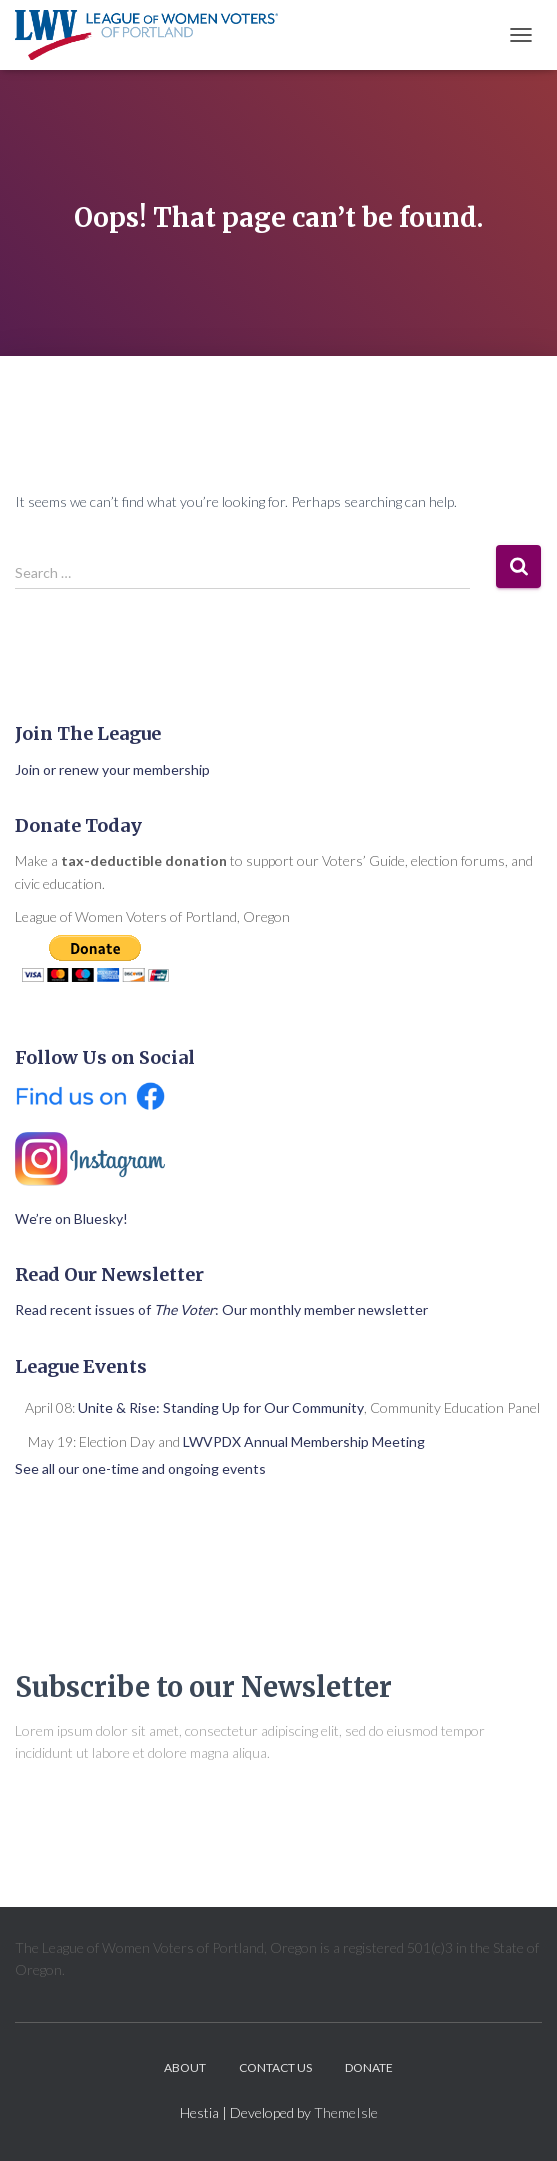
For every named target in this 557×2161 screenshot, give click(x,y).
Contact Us (275, 2067)
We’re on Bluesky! (71, 1218)
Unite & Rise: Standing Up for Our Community (221, 1407)
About (185, 2067)
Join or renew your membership (112, 769)
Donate (369, 2067)
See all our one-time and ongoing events (140, 1468)
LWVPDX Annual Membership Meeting (304, 1441)
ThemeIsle (346, 2112)
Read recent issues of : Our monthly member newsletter (221, 1309)
